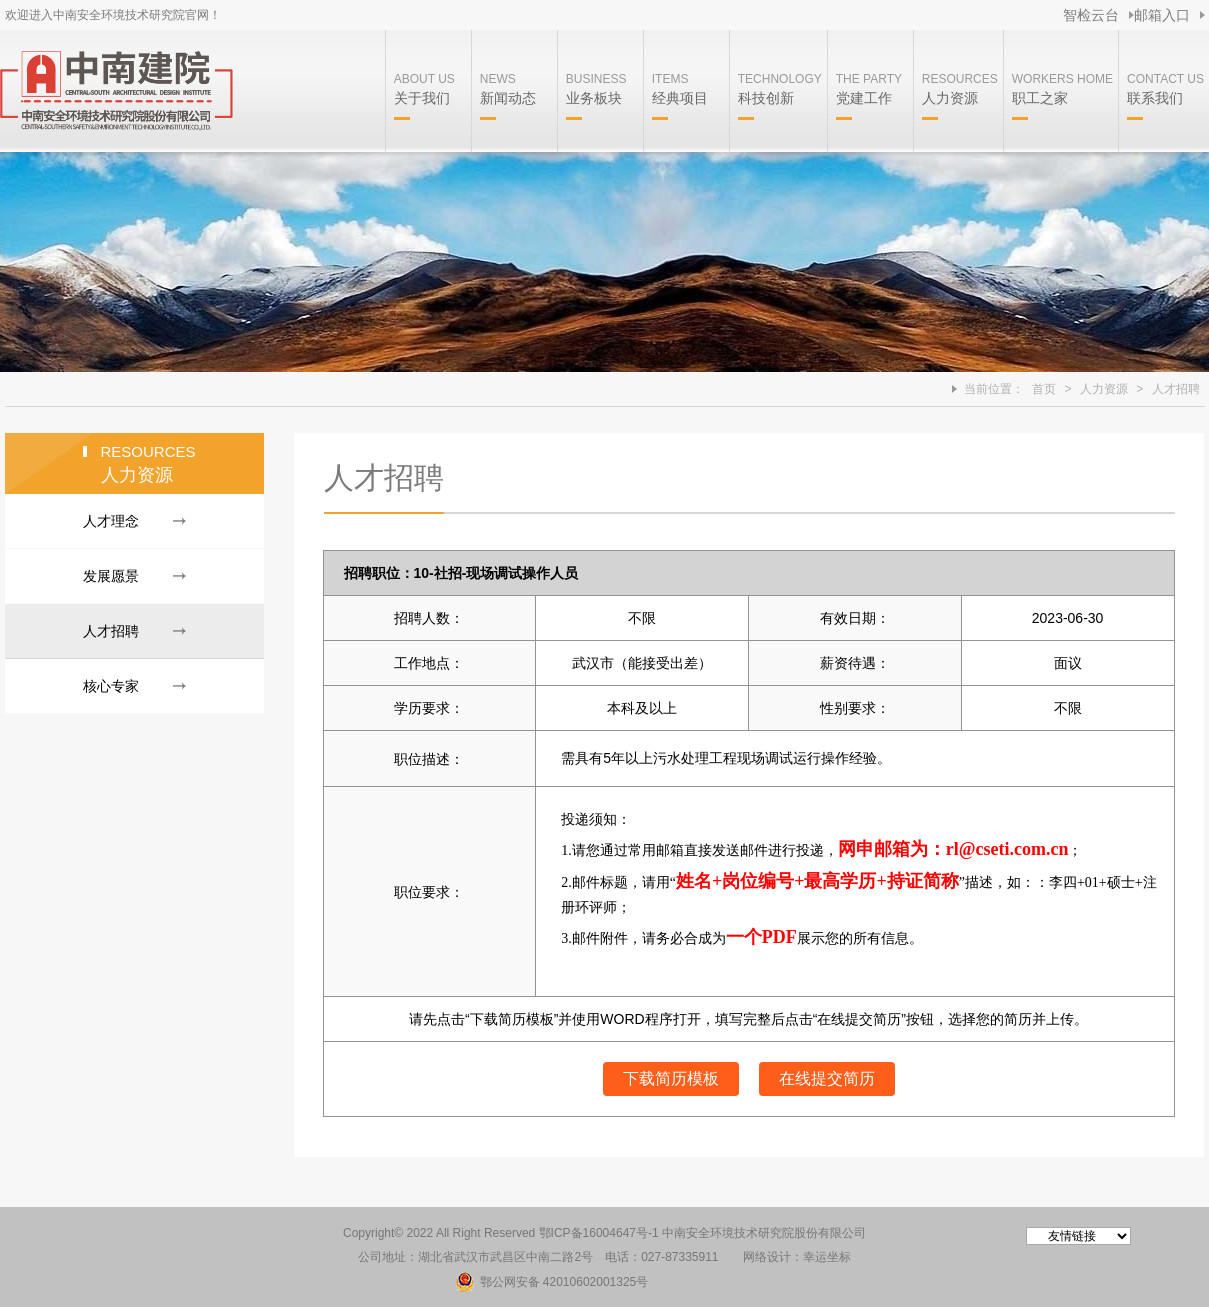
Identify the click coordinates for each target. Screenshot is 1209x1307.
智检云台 (1091, 15)
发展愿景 (111, 576)
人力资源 (1104, 389)
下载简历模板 (671, 1078)
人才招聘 (1176, 389)
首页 (1044, 389)
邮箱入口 (1162, 15)
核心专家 (111, 686)
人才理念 (111, 521)
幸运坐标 (827, 1257)
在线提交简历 (827, 1078)
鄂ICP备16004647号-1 (599, 1233)
